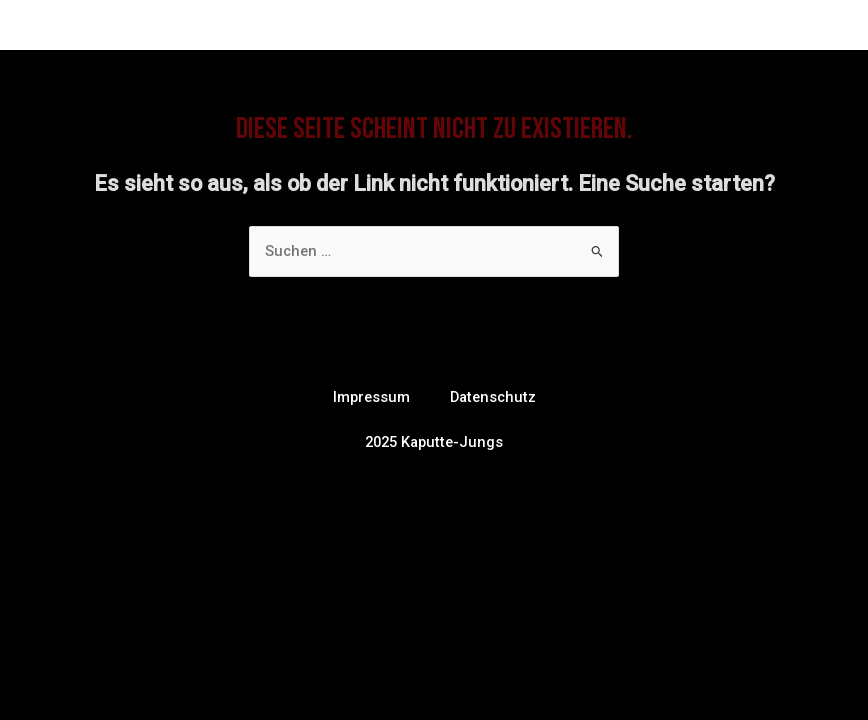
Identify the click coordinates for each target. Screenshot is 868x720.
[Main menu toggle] (814, 28)
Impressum (371, 397)
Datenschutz (493, 397)
